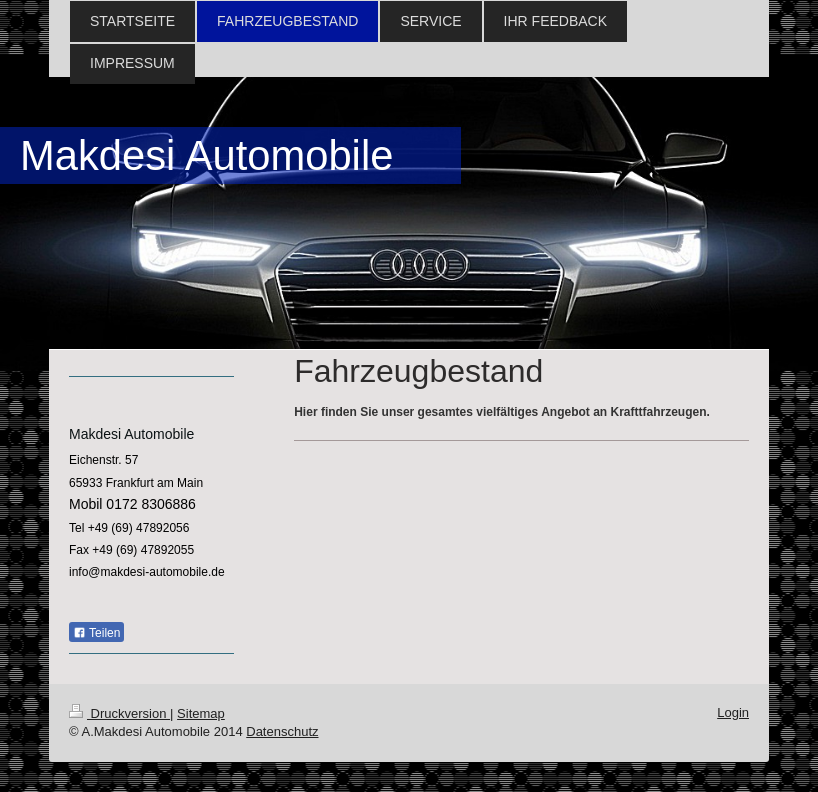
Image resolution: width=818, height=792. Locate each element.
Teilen (96, 633)
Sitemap (201, 713)
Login (733, 712)
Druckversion (119, 713)
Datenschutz (282, 731)
